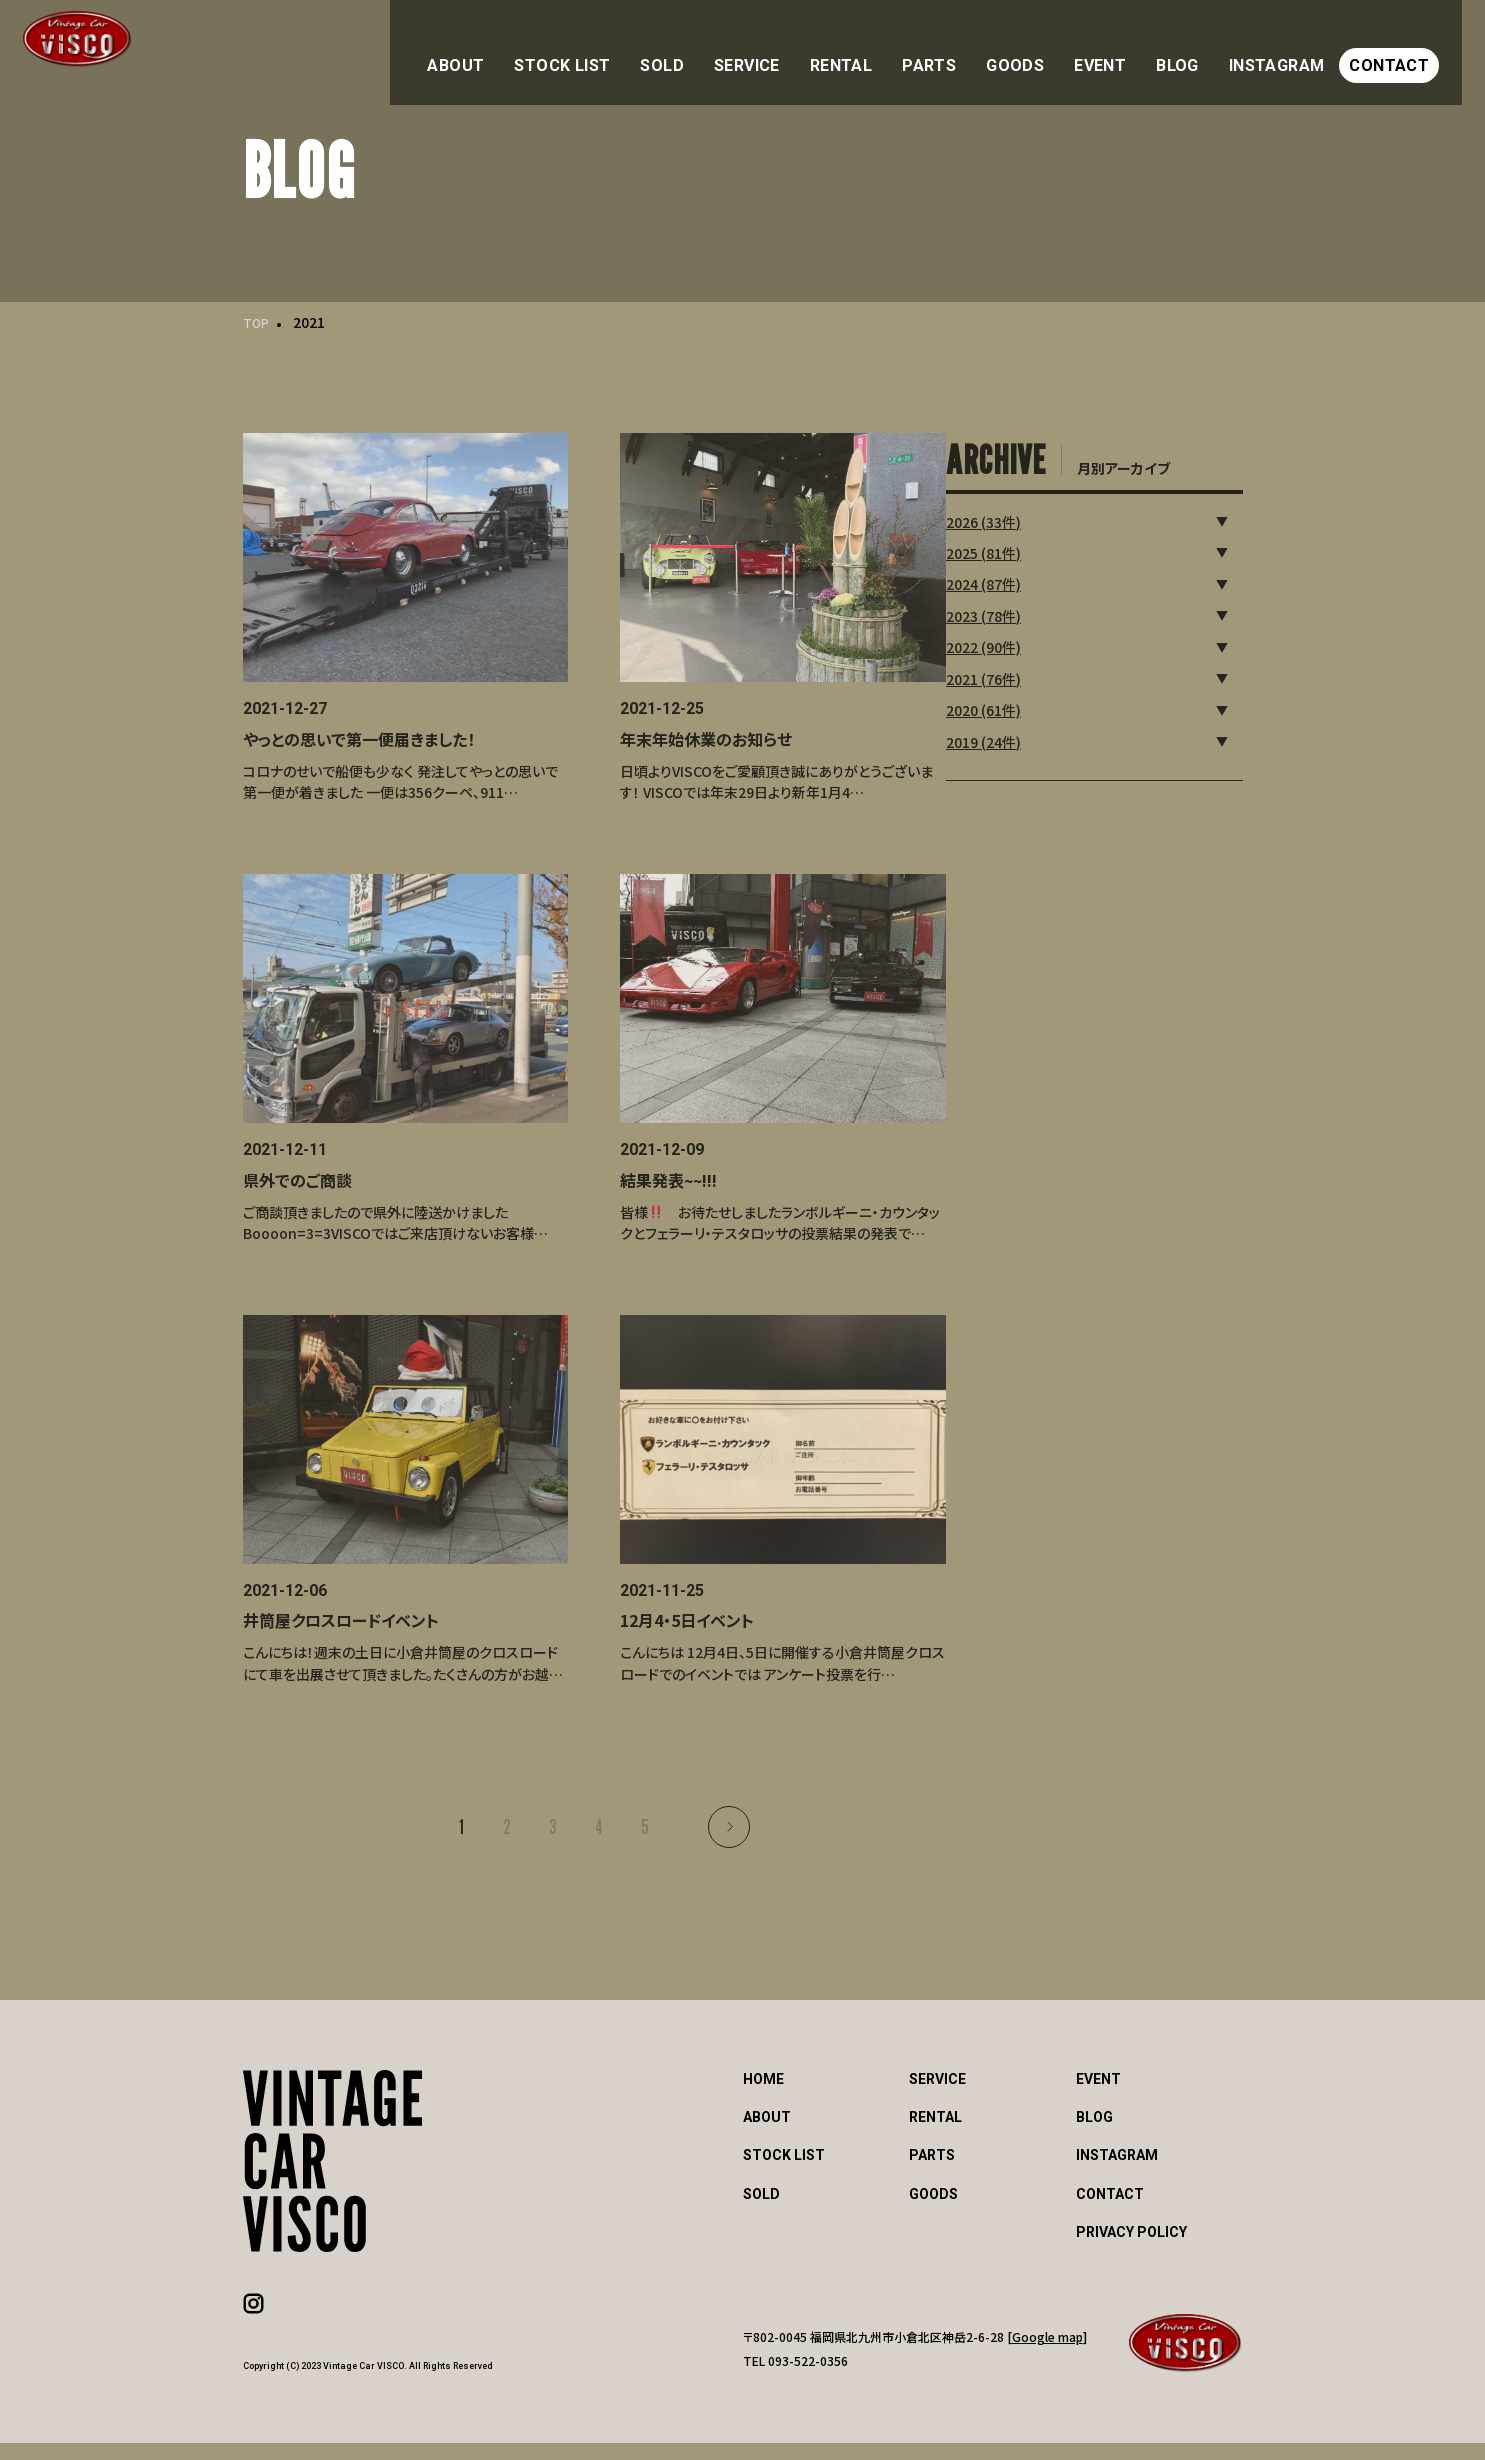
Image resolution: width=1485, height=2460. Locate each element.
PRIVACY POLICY (1131, 2249)
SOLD (742, 48)
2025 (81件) (1045, 548)
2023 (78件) (1045, 611)
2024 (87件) (1045, 579)
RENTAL (905, 48)
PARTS (983, 48)
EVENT (1138, 48)
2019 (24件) (1045, 736)
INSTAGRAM (1299, 48)
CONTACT (1405, 48)
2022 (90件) (1045, 642)
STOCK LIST (655, 48)
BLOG (1208, 48)
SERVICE (820, 48)
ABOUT (561, 48)
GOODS (1061, 48)
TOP (258, 322)
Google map (1047, 2353)
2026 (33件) (1045, 516)
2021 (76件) (1045, 673)
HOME (763, 2097)
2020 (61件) (1045, 705)
